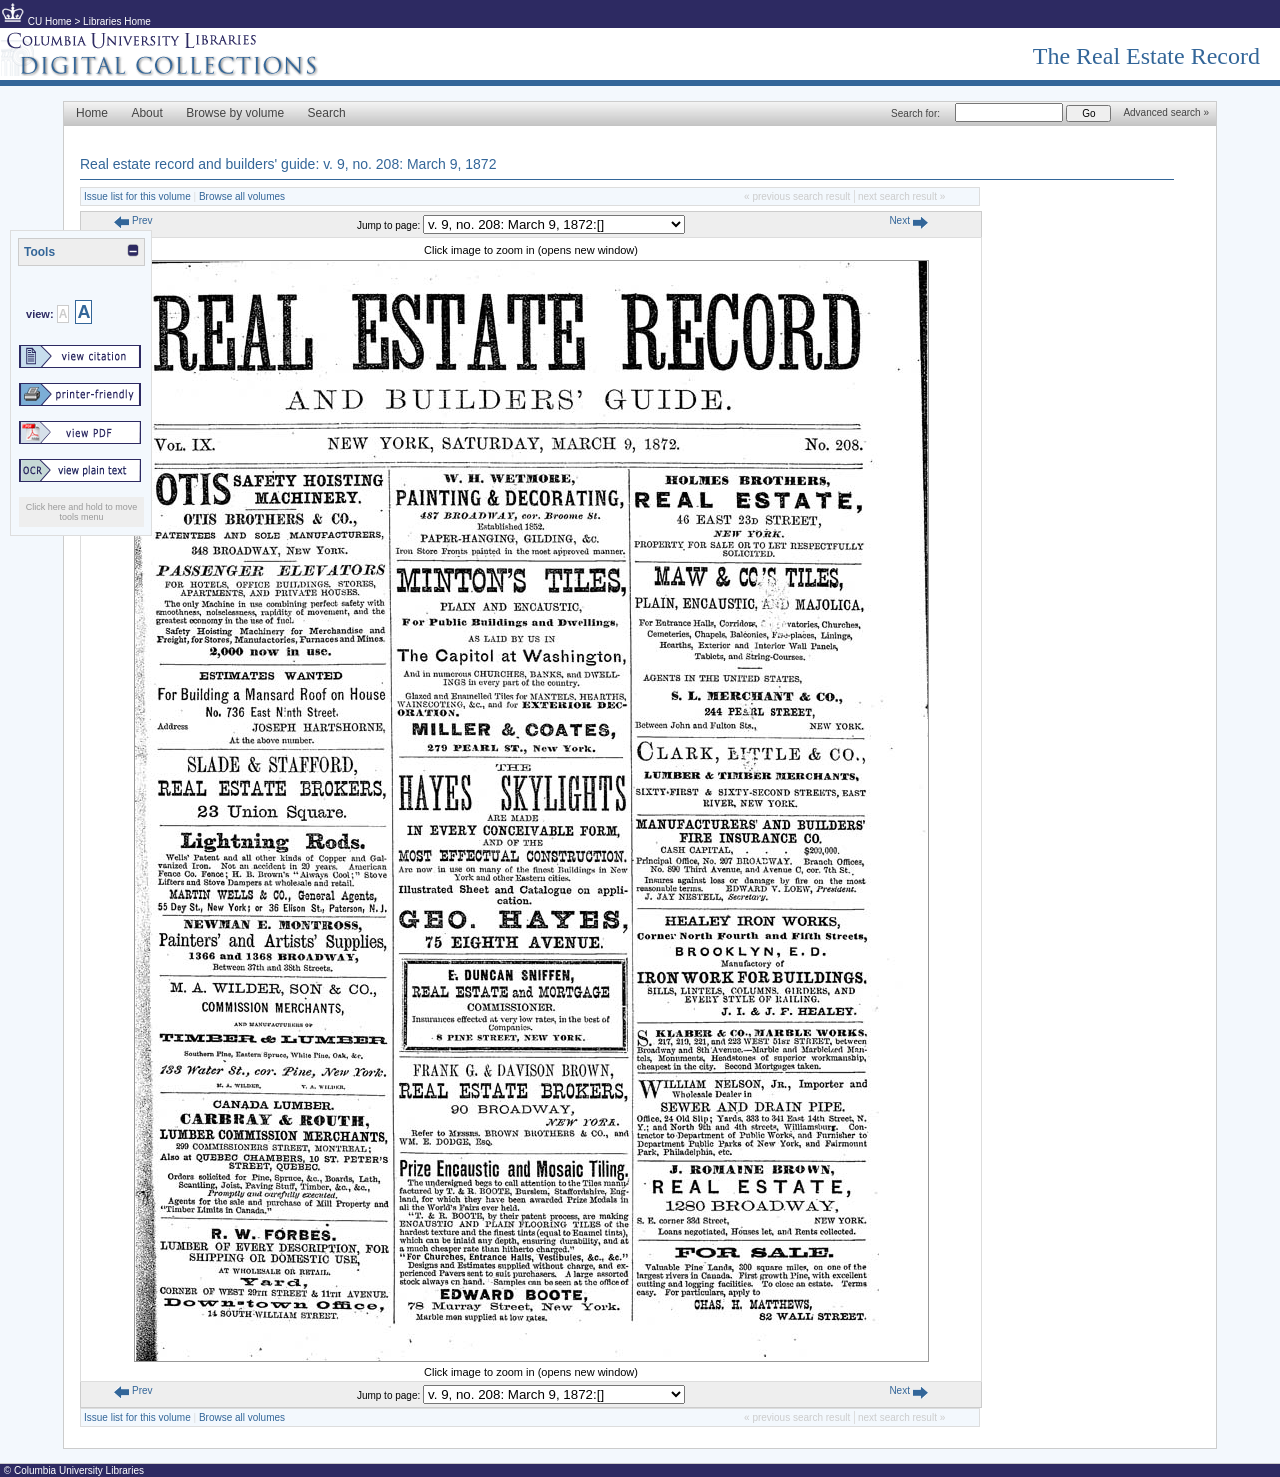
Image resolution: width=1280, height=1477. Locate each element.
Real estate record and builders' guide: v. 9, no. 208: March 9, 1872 (288, 164)
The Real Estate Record (1146, 56)
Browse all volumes (242, 196)
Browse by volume (235, 113)
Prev (133, 220)
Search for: (915, 113)
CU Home (50, 21)
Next (908, 220)
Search (327, 113)
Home (92, 113)
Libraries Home (117, 21)
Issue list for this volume (137, 196)
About (146, 113)
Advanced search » (1166, 112)
